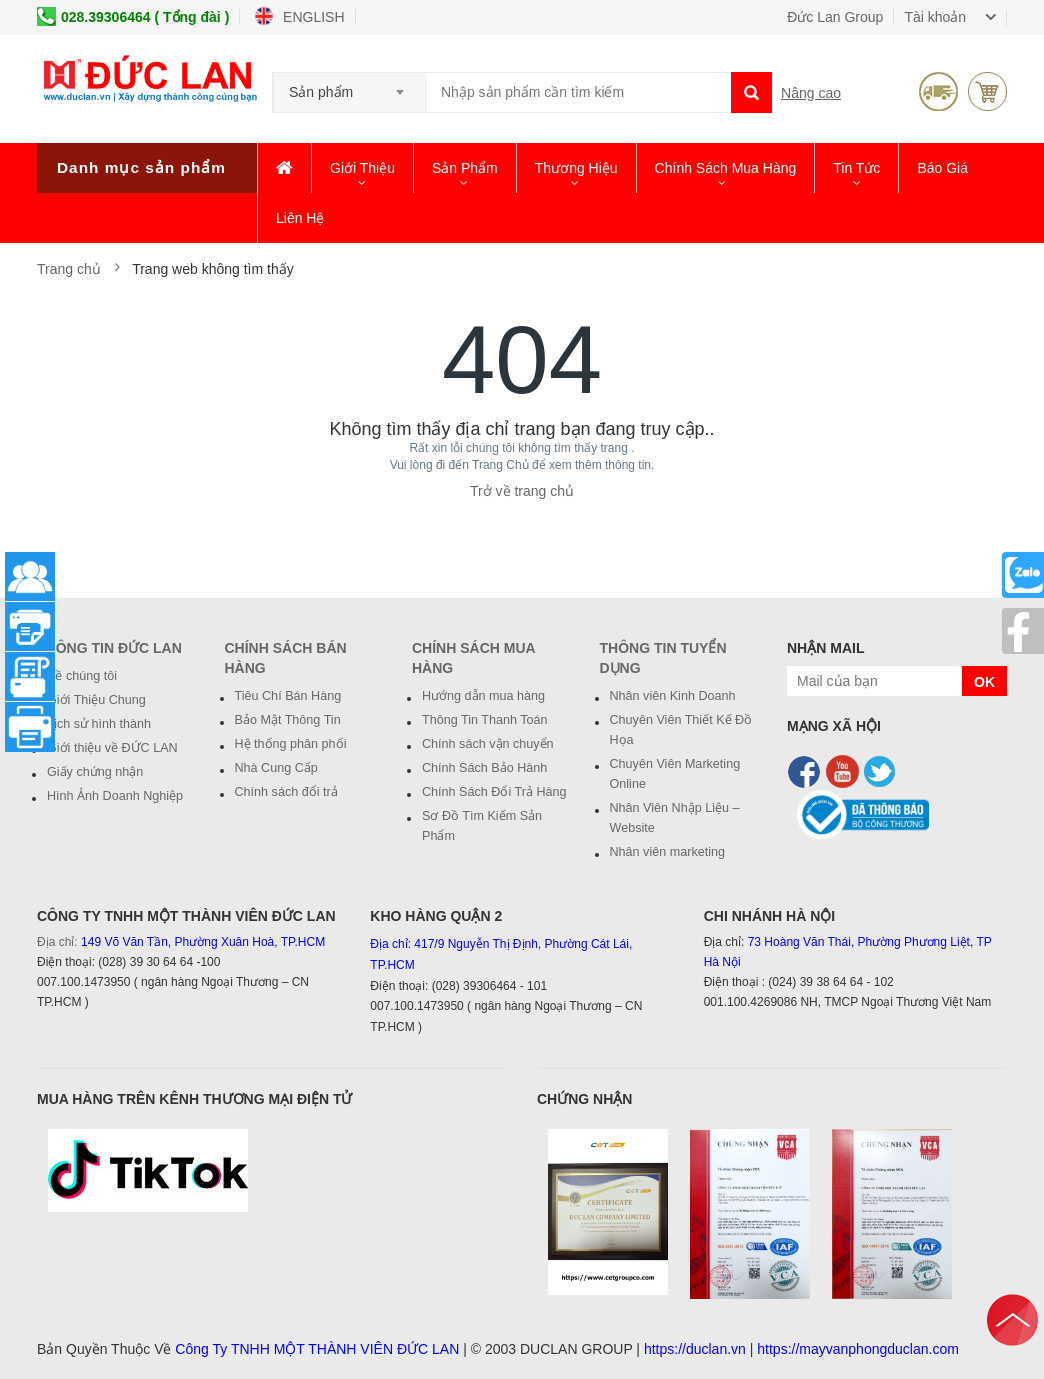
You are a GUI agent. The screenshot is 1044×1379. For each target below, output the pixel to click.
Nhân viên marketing (668, 852)
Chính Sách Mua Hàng (726, 168)
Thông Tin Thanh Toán (485, 720)
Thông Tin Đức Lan (109, 648)
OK (984, 682)
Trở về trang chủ (522, 491)
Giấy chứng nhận (95, 772)
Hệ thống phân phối (291, 744)
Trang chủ (71, 269)
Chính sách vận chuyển (488, 744)
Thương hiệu (576, 168)
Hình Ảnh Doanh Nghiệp (115, 796)
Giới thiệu (362, 168)
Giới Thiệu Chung (96, 700)
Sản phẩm (465, 168)
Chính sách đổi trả (286, 792)
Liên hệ (300, 218)
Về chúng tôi (82, 676)
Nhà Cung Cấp (276, 768)
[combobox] (349, 86)
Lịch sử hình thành (99, 724)
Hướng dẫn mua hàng (483, 696)
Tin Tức (856, 168)
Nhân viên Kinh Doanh (673, 696)
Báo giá (942, 168)
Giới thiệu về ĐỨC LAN (112, 748)
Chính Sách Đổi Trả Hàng (494, 792)
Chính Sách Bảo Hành (484, 768)
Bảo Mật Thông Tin (288, 720)
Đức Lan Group (835, 17)
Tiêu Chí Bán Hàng (288, 696)
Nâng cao (811, 93)
